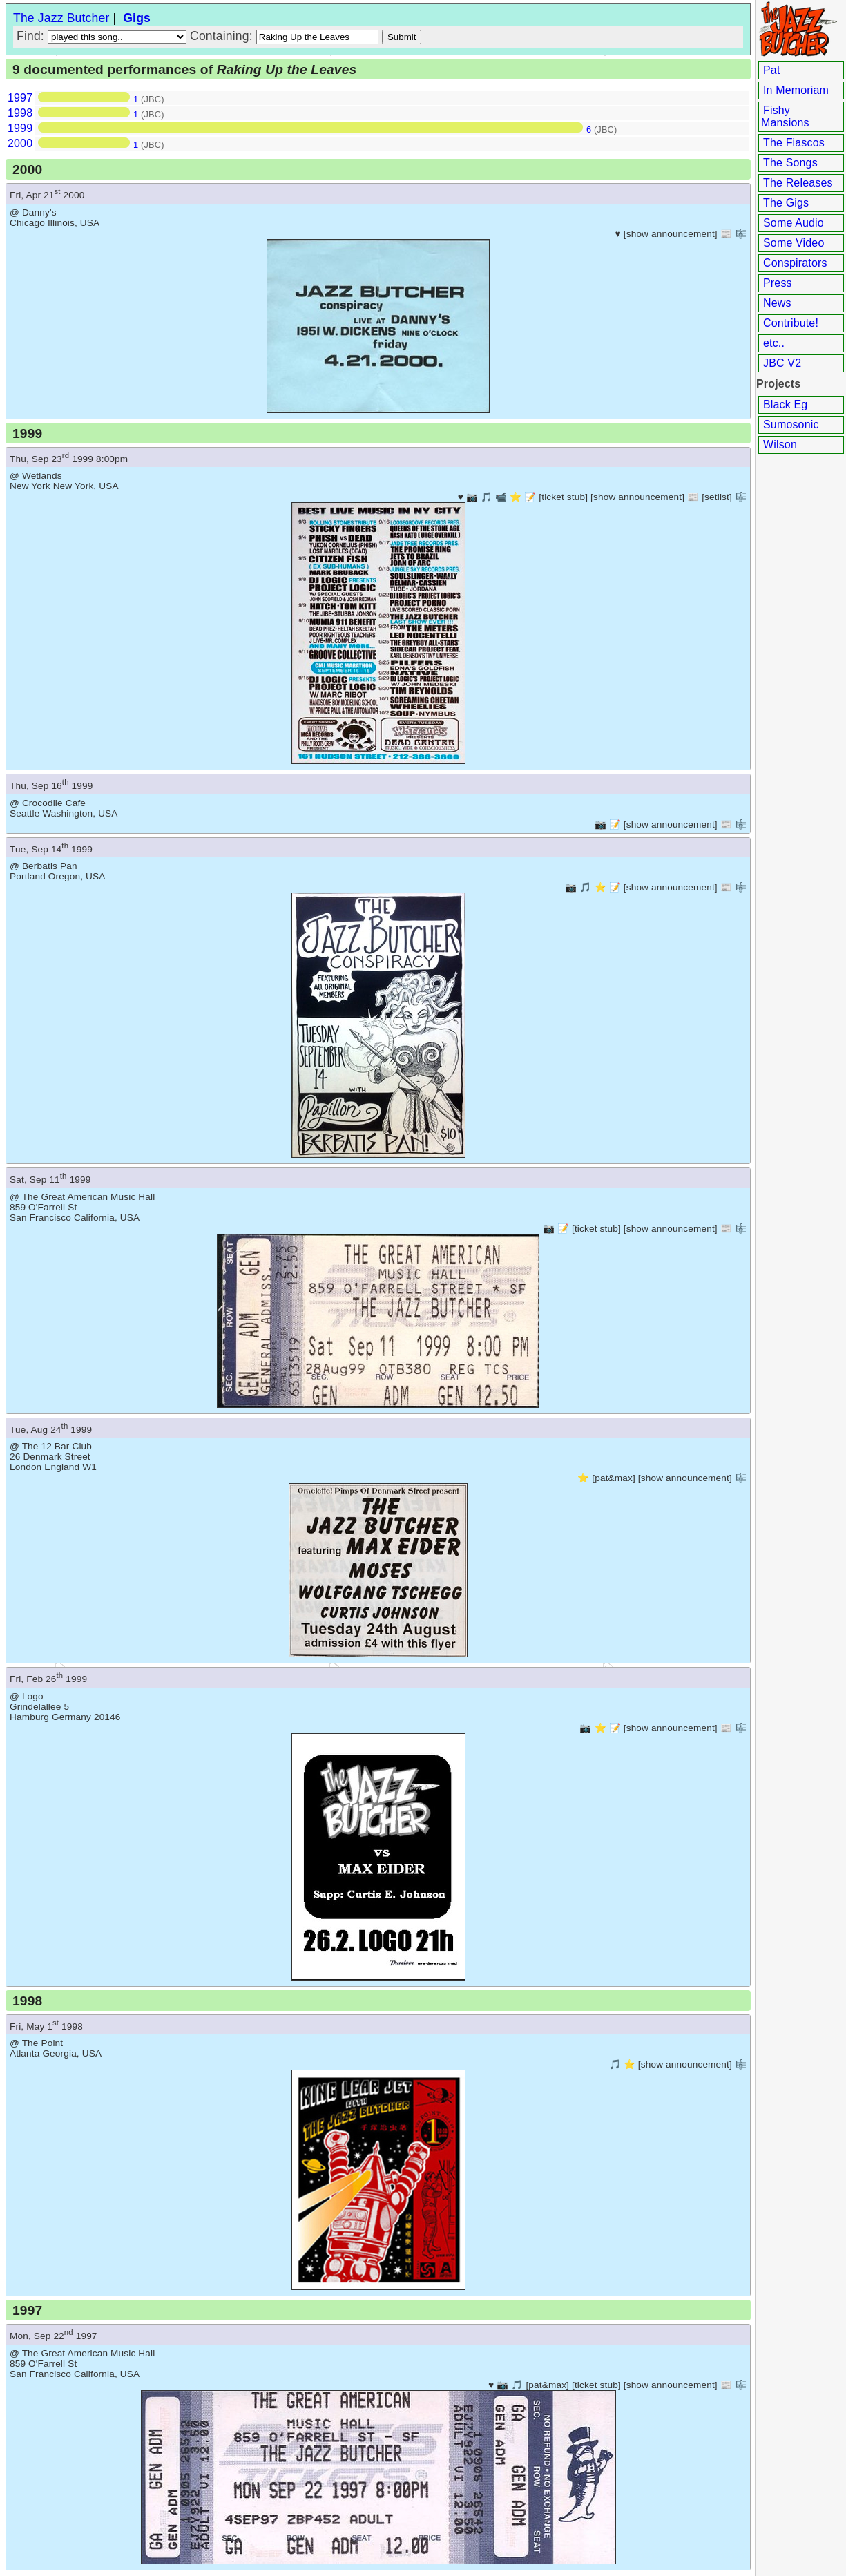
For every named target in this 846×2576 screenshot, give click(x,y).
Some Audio (793, 223)
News (777, 303)
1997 (20, 98)
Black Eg (785, 404)
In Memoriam (796, 90)
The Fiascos (794, 143)
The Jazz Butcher (61, 18)
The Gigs (786, 203)
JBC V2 (782, 363)
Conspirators (795, 263)
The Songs (790, 163)
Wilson (780, 444)
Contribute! (790, 323)
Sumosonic (791, 424)
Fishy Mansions (785, 116)
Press (777, 283)
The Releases (798, 183)
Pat (771, 70)
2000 (20, 143)
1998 (20, 113)
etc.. (774, 343)
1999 (20, 128)
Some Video (793, 243)
